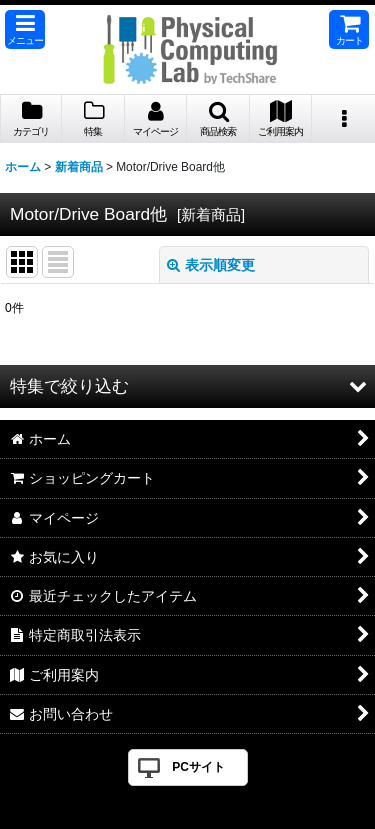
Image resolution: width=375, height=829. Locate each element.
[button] (25, 29)
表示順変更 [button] (211, 265)
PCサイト (198, 767)
